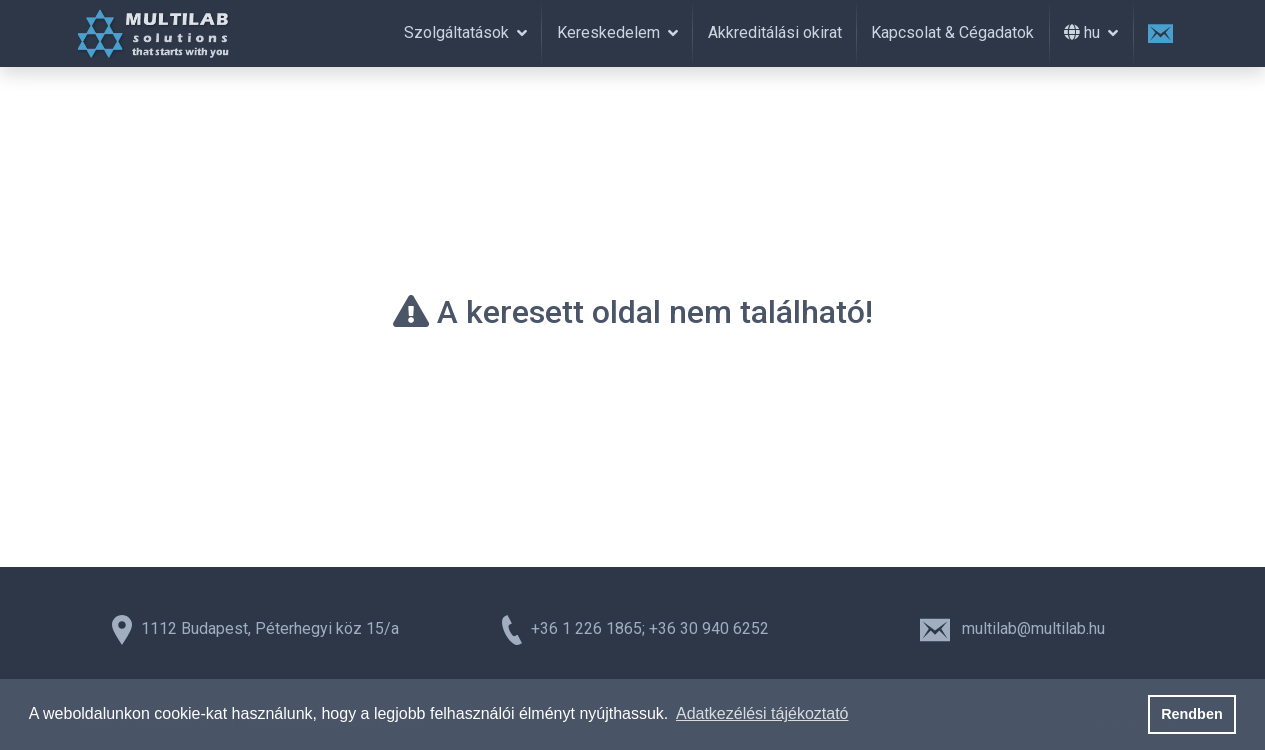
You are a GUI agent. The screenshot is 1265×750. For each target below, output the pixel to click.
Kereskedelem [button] (610, 32)
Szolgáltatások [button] (458, 32)
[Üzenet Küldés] (1161, 33)
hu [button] (1084, 32)
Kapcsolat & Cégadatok (952, 32)
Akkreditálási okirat (775, 32)
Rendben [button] (1192, 714)
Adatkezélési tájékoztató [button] (762, 713)
